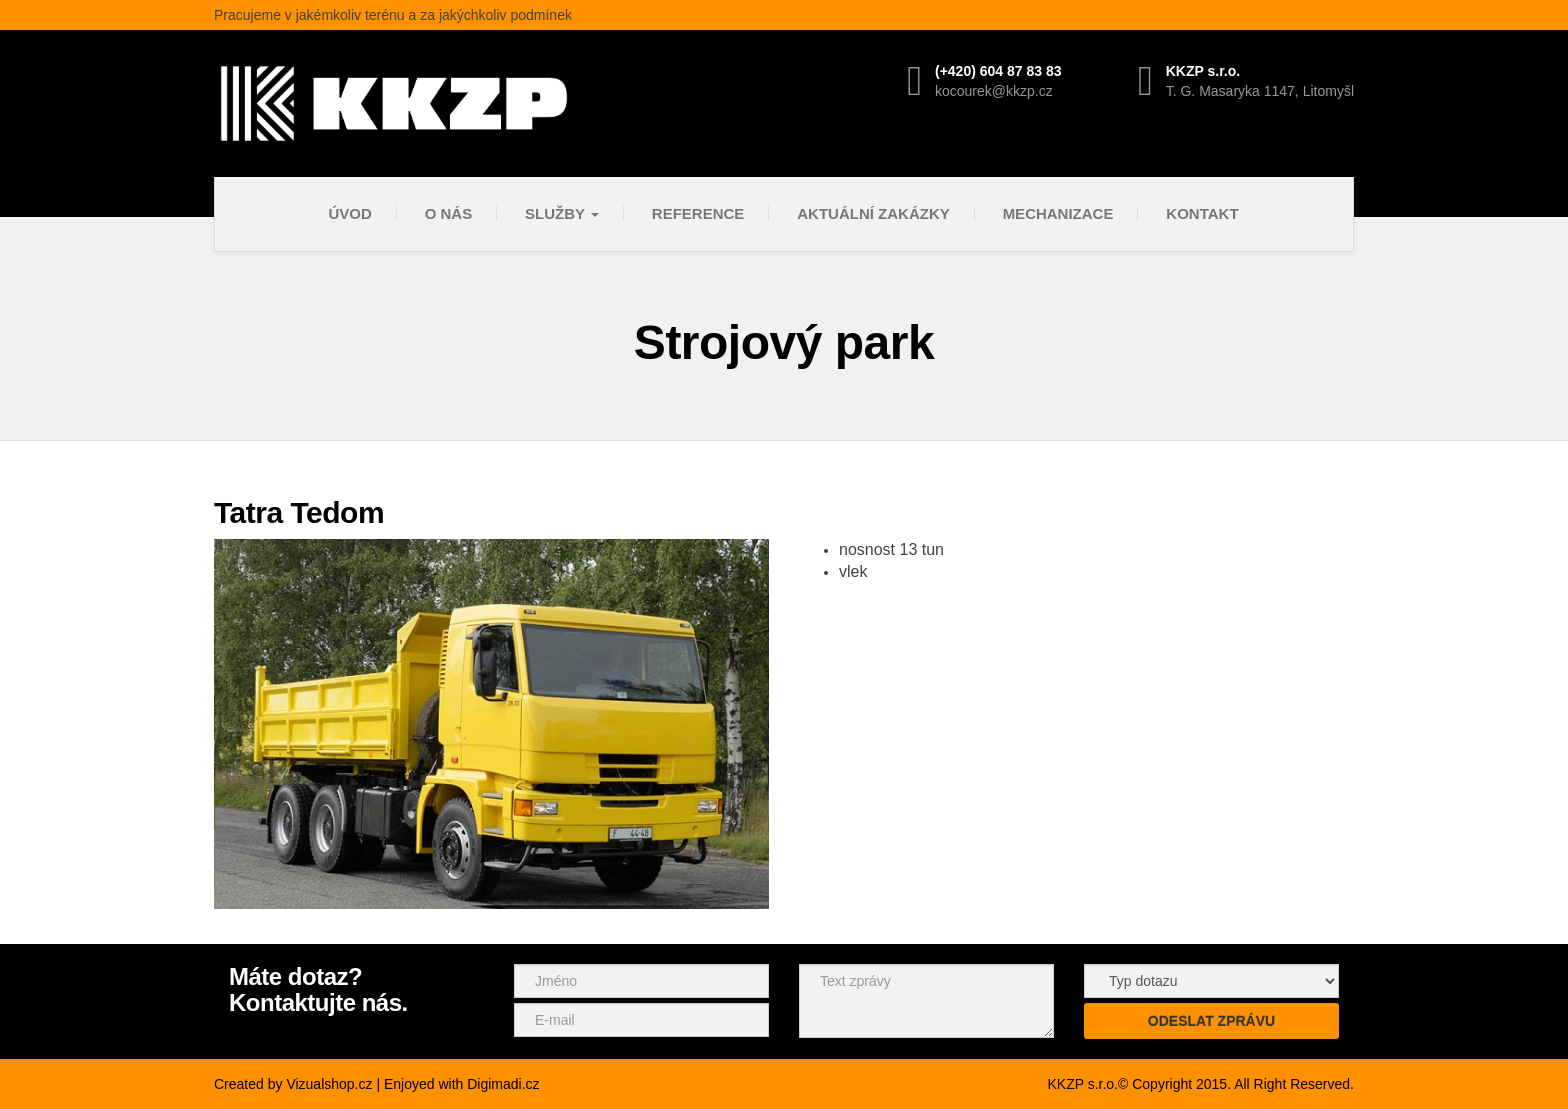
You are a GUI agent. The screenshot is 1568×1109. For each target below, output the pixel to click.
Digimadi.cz (503, 1084)
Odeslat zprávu (1211, 1021)
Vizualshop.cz (329, 1084)
